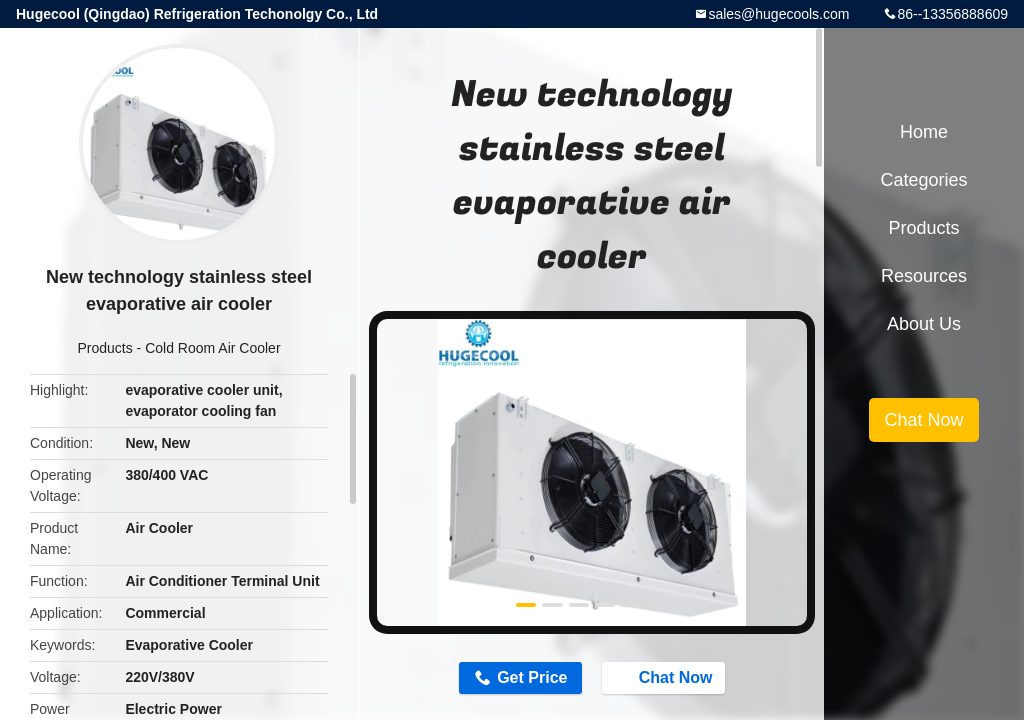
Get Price (532, 677)
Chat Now (666, 677)
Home (924, 132)
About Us (924, 324)
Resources (924, 276)
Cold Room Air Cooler (212, 348)
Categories (923, 180)
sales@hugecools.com (778, 14)
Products (104, 348)
